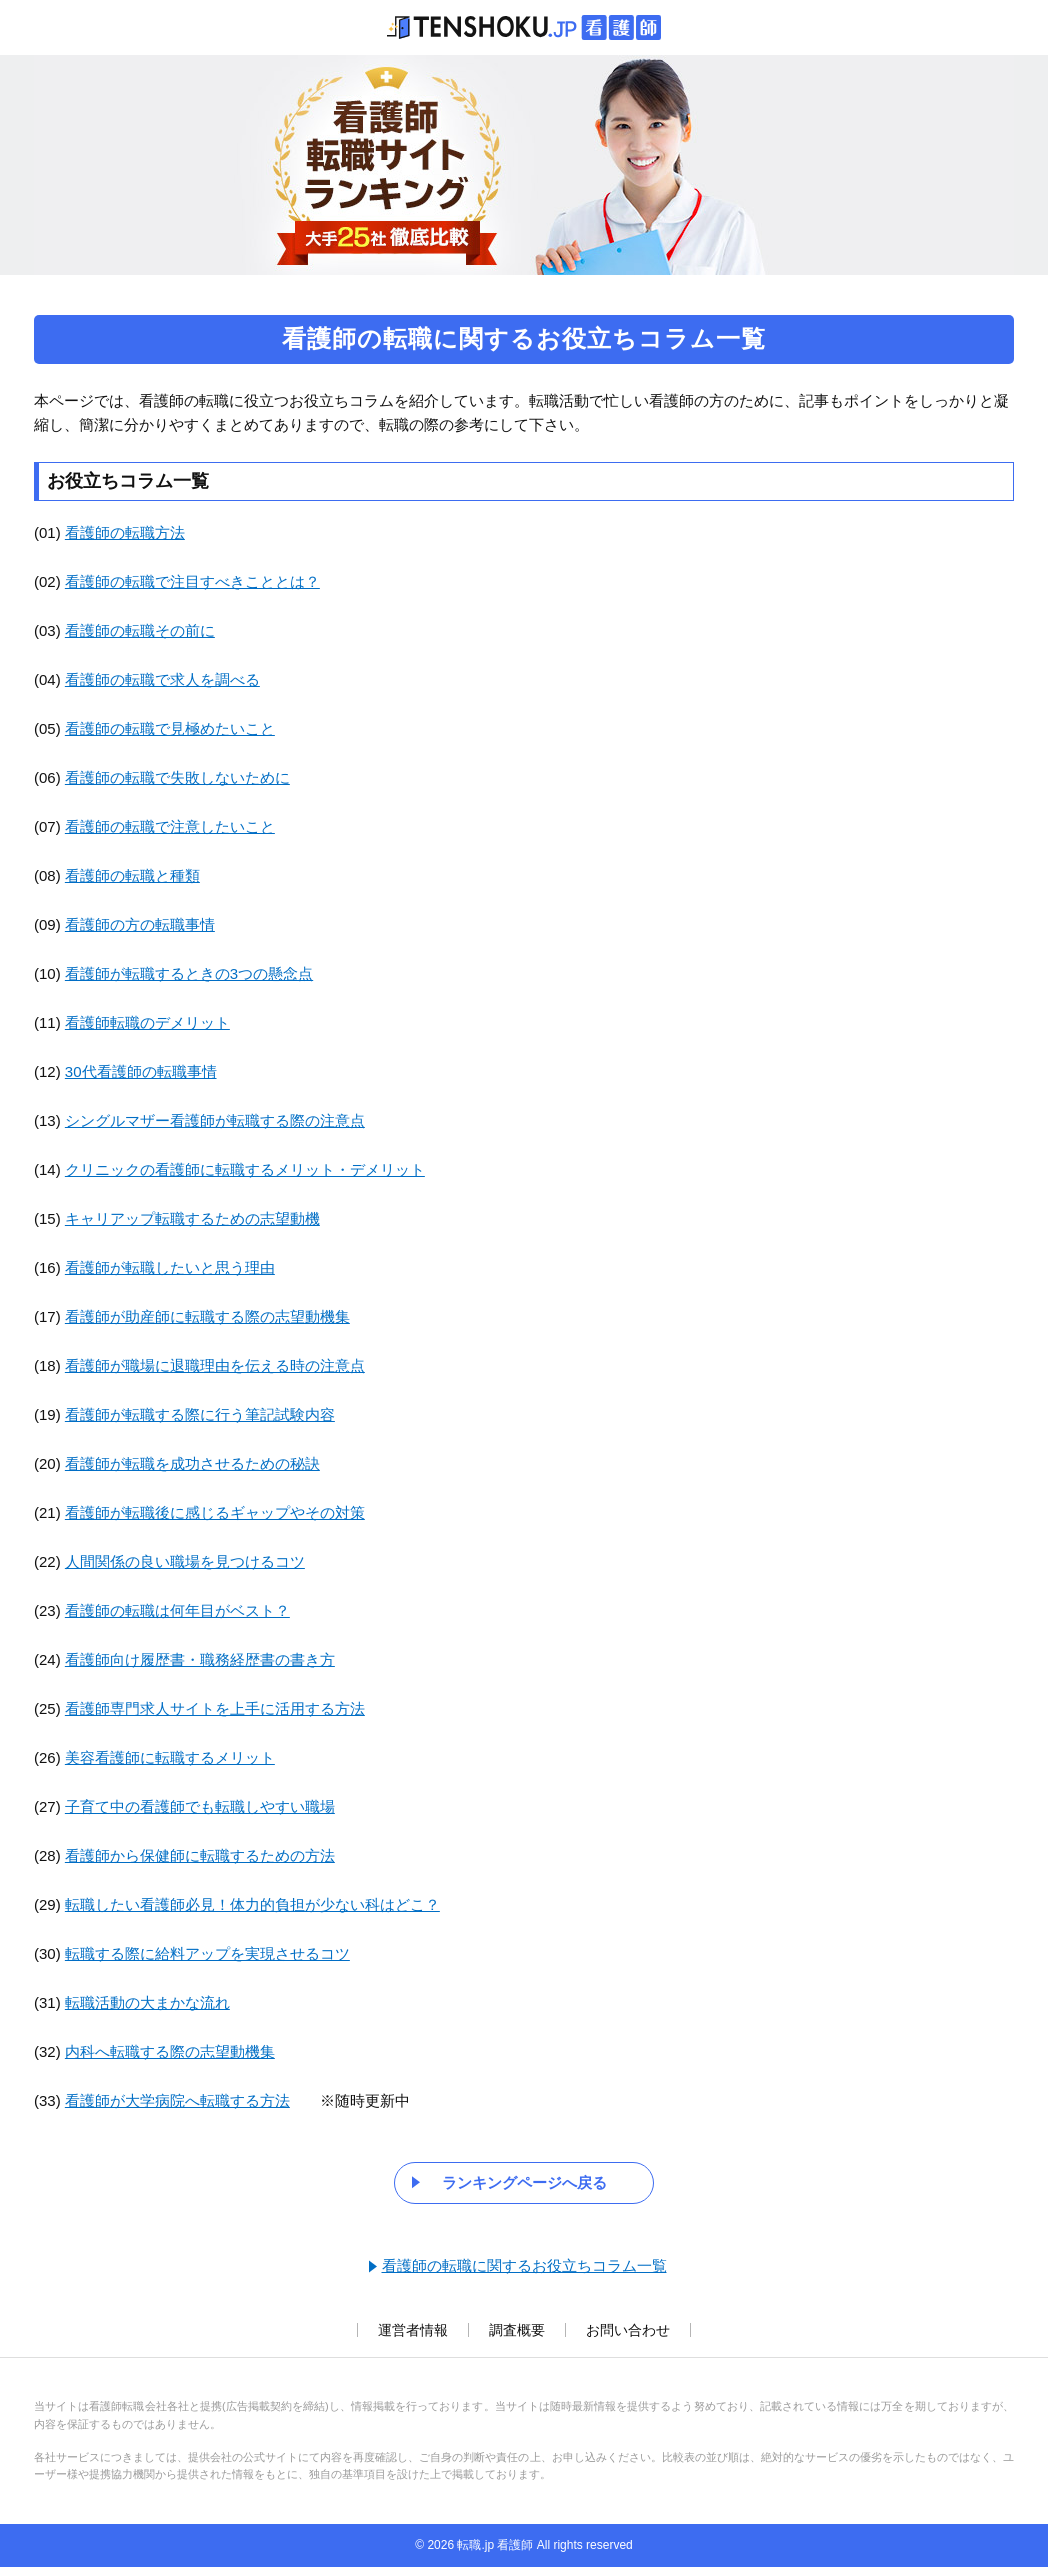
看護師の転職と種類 (132, 875)
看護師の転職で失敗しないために (177, 777)
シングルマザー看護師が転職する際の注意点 (215, 1120)
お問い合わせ (628, 2330)
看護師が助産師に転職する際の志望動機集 (207, 1316)
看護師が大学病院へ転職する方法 (177, 2100)
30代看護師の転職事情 (141, 1071)
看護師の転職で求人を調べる (162, 679)
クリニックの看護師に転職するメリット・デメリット (245, 1169)
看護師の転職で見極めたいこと (170, 728)
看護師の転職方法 (125, 532)
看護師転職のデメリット (147, 1022)
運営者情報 (413, 2330)
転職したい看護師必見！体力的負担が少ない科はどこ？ (252, 1904)
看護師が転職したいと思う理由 (170, 1267)
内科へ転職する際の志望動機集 (170, 2051)
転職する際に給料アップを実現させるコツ (207, 1953)
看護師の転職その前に (140, 630)
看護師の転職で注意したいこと (170, 826)
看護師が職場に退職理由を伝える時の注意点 (215, 1365)
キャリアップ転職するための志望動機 (192, 1218)
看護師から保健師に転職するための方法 (200, 1855)
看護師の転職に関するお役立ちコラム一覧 (524, 2265)
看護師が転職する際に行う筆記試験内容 (200, 1414)
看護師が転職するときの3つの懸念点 (189, 973)
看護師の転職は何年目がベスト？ (177, 1610)
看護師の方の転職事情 (140, 924)
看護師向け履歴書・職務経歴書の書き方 (200, 1659)
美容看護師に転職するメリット (170, 1757)
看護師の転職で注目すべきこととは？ (192, 581)
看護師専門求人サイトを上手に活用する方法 (215, 1708)
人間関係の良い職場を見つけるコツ (185, 1561)
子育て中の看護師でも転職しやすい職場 (200, 1806)
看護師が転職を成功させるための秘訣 (192, 1463)
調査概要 (517, 2330)
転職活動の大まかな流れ (147, 2002)
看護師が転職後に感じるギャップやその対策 (215, 1512)
